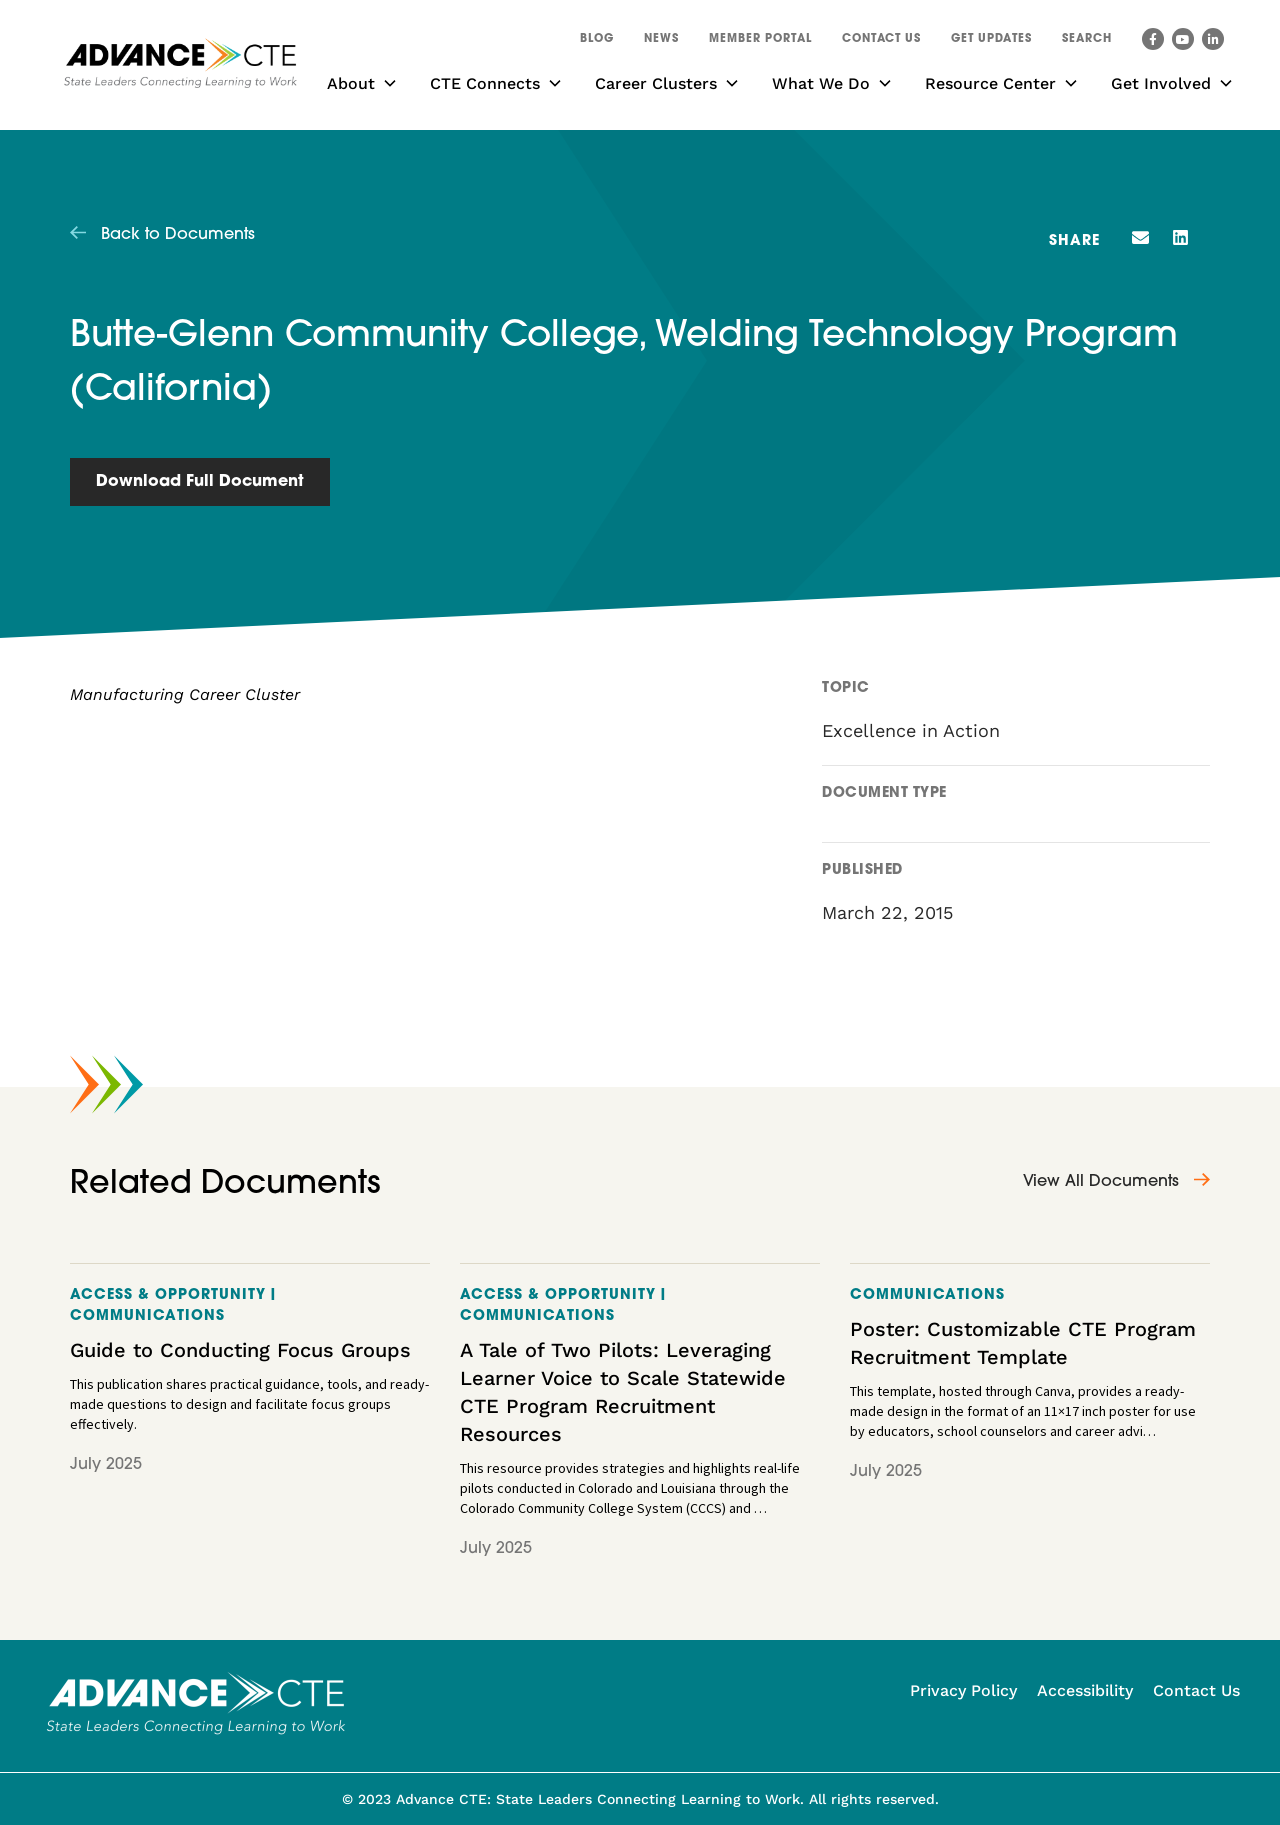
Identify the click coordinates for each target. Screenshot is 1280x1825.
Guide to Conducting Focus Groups (240, 1350)
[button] (1087, 42)
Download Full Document (200, 482)
